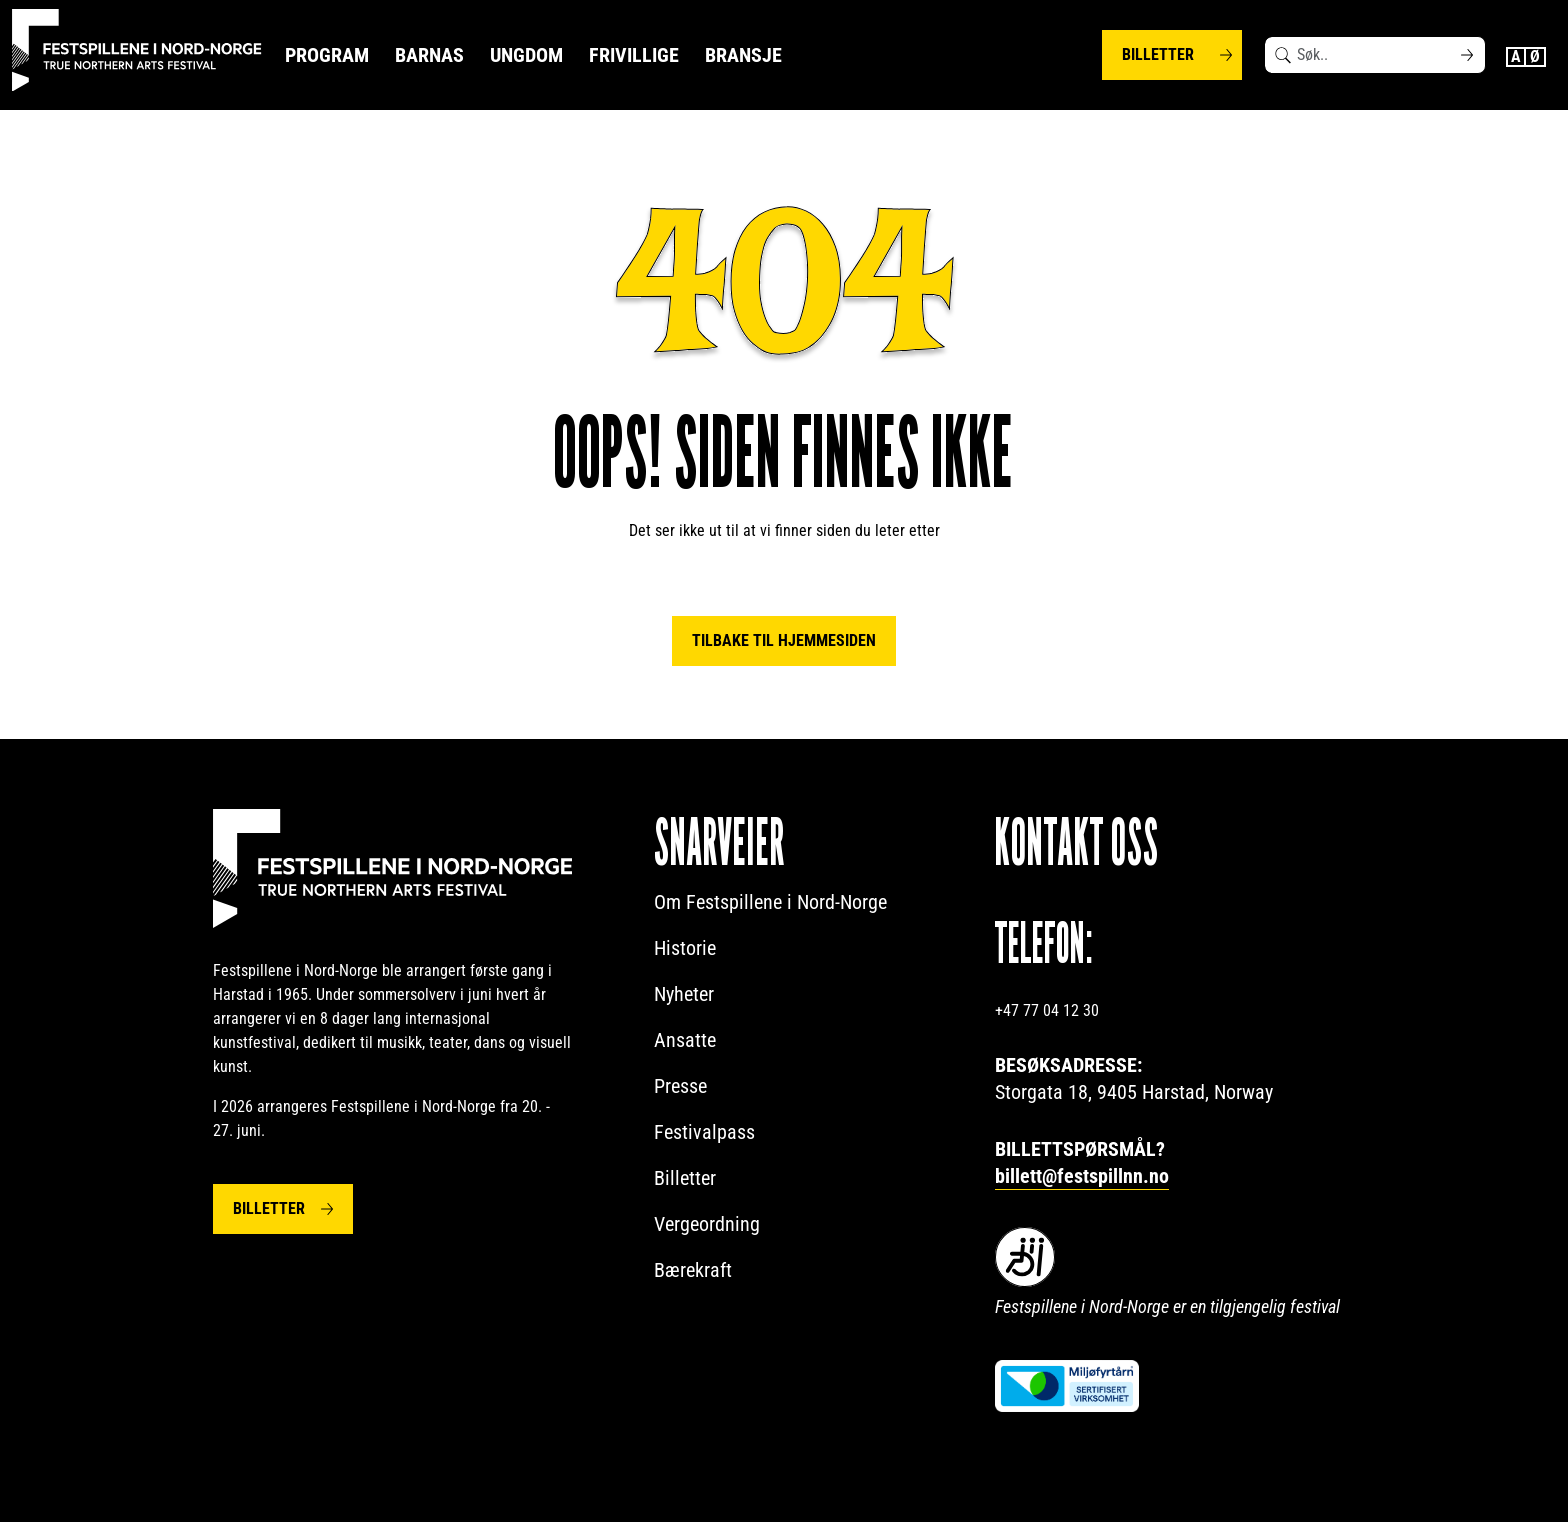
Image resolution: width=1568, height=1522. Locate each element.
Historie (685, 948)
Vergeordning (707, 1224)
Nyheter (684, 994)
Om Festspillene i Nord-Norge (770, 902)
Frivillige (634, 55)
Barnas (429, 55)
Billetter (1158, 54)
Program (327, 55)
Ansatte (685, 1040)
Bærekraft (693, 1270)
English (1516, 57)
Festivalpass (704, 1132)
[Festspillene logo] (137, 50)
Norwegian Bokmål (1536, 57)
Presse (680, 1086)
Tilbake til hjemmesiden (784, 640)
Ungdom (526, 55)
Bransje (743, 55)
